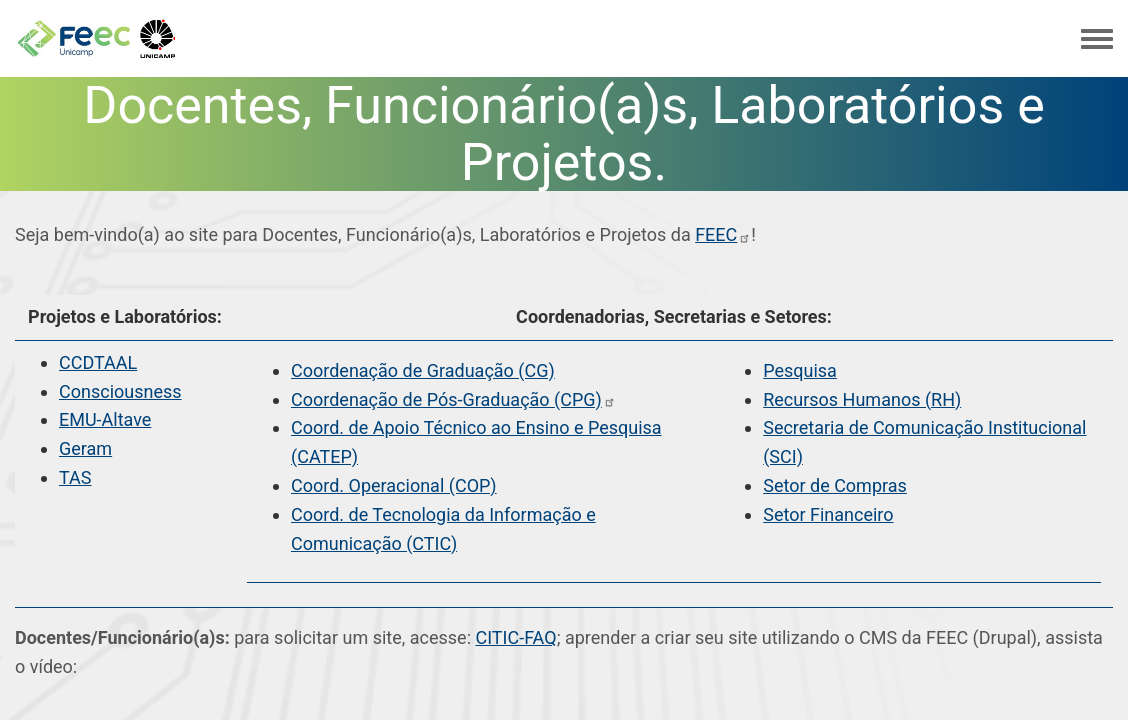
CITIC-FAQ (515, 637)
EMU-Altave (105, 419)
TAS (75, 477)
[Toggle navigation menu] (1097, 40)
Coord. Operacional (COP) (394, 485)
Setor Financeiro (828, 514)
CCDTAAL (98, 362)
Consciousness (120, 391)
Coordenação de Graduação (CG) (423, 370)
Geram (85, 448)
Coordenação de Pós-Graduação (453, 399)
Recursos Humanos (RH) (862, 399)
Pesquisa (800, 370)
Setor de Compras (835, 485)
